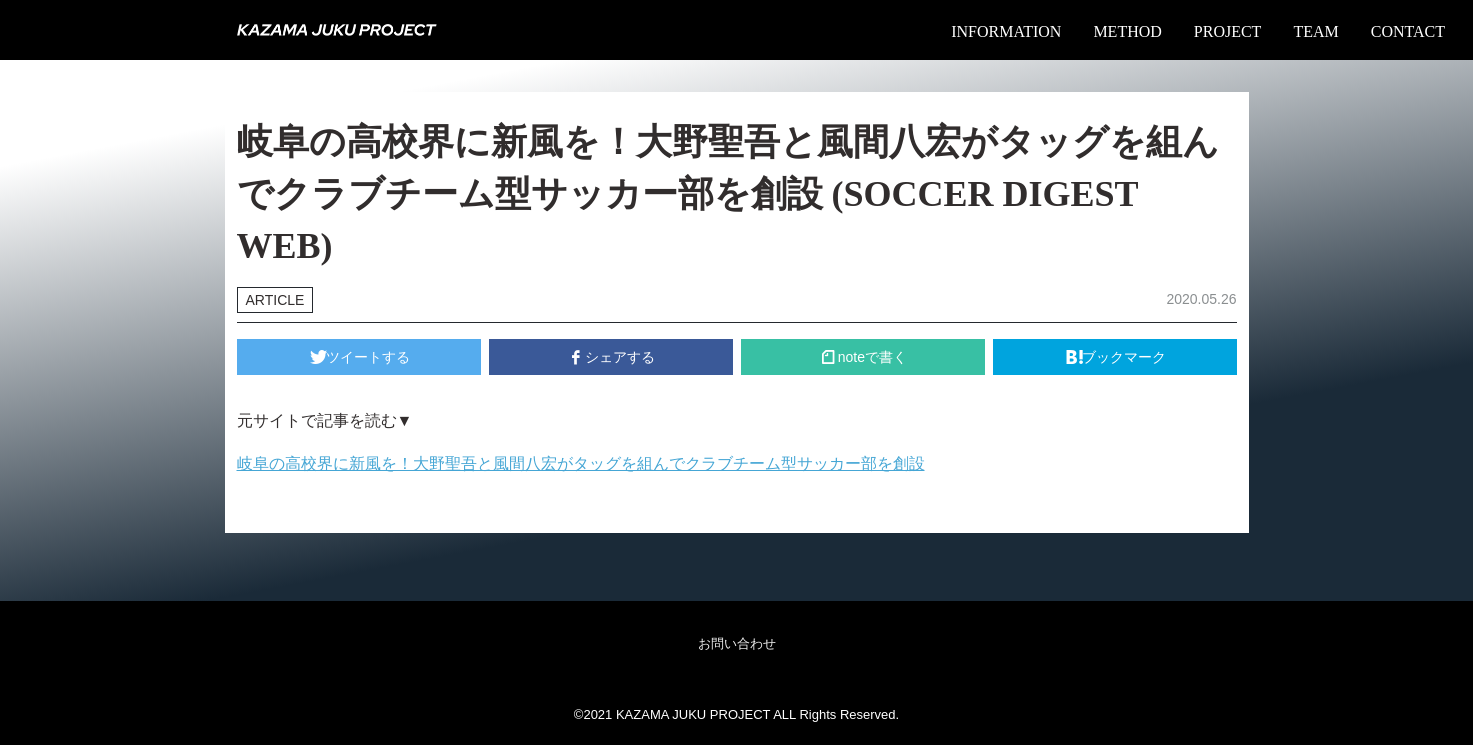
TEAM (1315, 31)
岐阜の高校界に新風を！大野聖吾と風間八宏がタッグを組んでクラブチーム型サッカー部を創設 (581, 463)
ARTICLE (275, 300)
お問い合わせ (737, 643)
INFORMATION (1006, 31)
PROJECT (1228, 31)
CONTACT (1408, 31)
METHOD (1127, 31)
